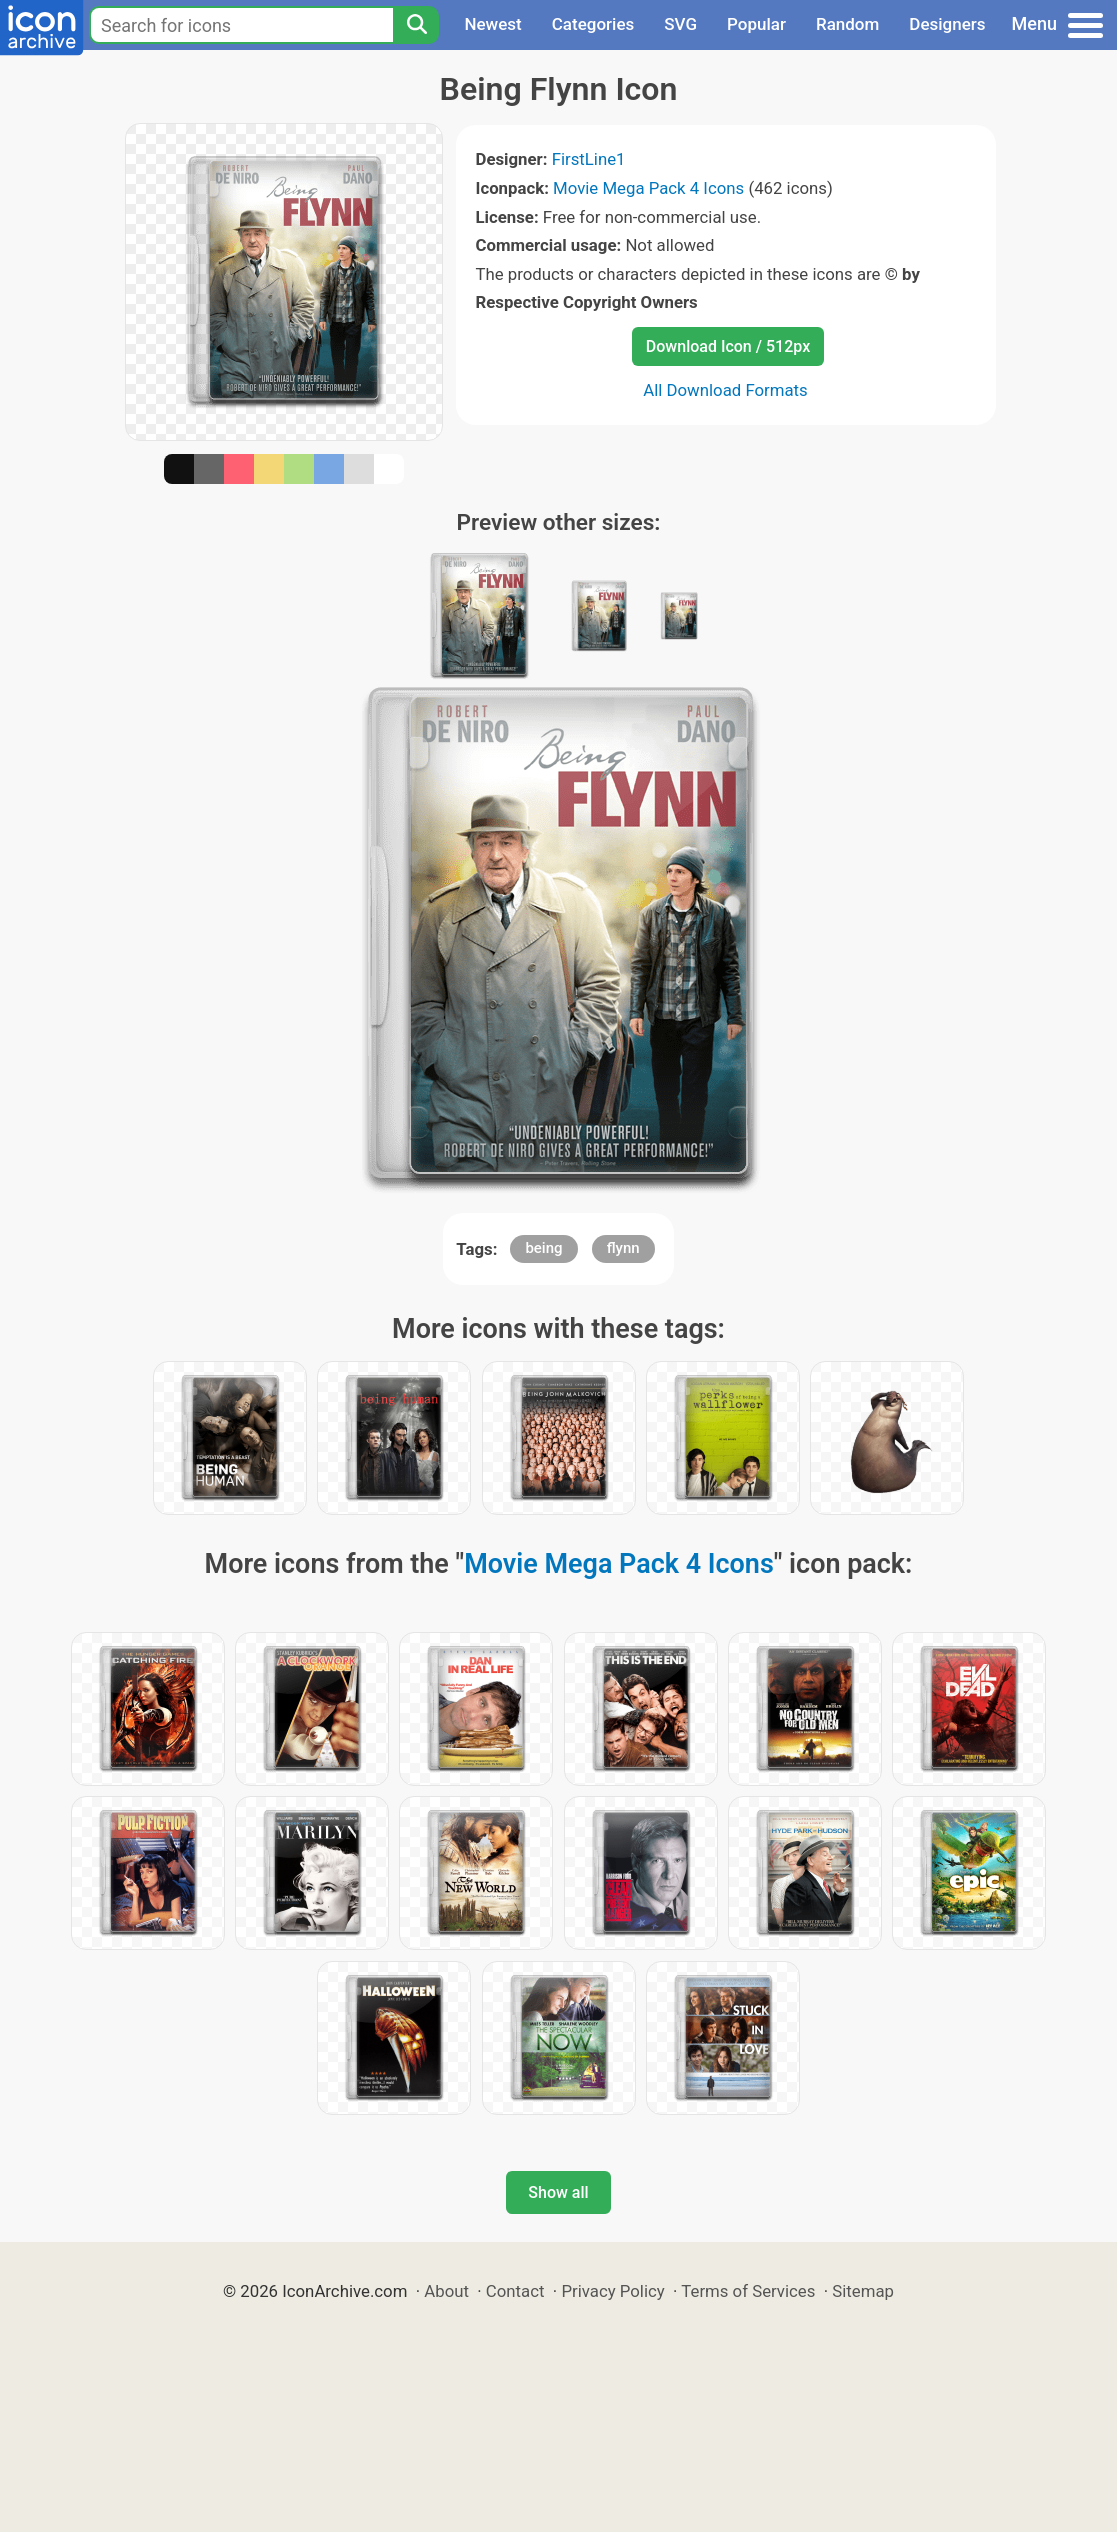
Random (847, 24)
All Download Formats (725, 390)
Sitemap (863, 2291)
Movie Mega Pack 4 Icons (648, 188)
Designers (947, 24)
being (543, 1248)
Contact (515, 2291)
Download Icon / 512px (728, 346)
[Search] (416, 25)
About (446, 2291)
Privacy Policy (612, 2291)
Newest (492, 24)
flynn (623, 1248)
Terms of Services (748, 2291)
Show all (558, 2192)
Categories (593, 24)
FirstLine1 (589, 159)
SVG (680, 24)
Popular (756, 24)
